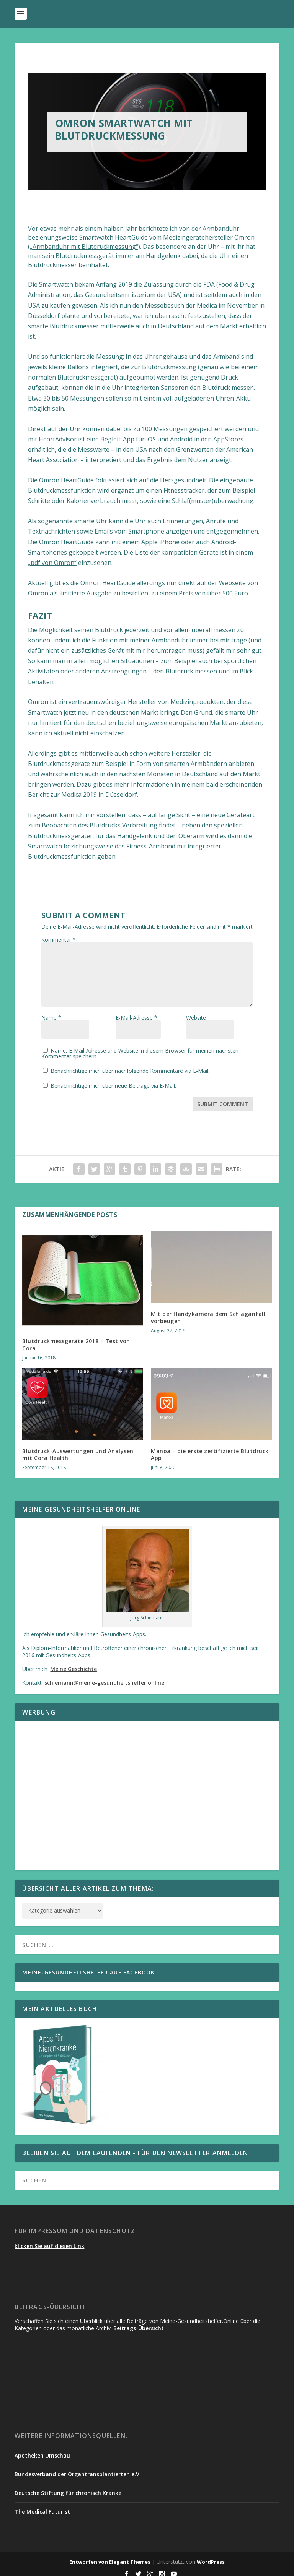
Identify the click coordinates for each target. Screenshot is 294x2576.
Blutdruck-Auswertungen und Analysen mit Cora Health (78, 1449)
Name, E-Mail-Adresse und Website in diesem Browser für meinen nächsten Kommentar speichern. (144, 1047)
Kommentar (58, 939)
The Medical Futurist (42, 2506)
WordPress (211, 2556)
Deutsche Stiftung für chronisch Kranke (68, 2487)
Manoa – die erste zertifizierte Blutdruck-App (211, 1449)
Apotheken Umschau (42, 2450)
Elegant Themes (129, 2556)
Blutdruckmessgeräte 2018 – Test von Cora (76, 1339)
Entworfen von (89, 2556)
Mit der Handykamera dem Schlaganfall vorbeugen (208, 1312)
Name (51, 1024)
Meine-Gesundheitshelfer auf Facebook (88, 1967)
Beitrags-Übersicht (138, 2322)
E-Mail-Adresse (136, 1017)
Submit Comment (222, 1098)
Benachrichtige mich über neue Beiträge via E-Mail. (113, 1080)
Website (196, 1024)
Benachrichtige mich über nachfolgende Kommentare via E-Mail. (130, 1065)
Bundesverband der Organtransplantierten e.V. (78, 2468)
